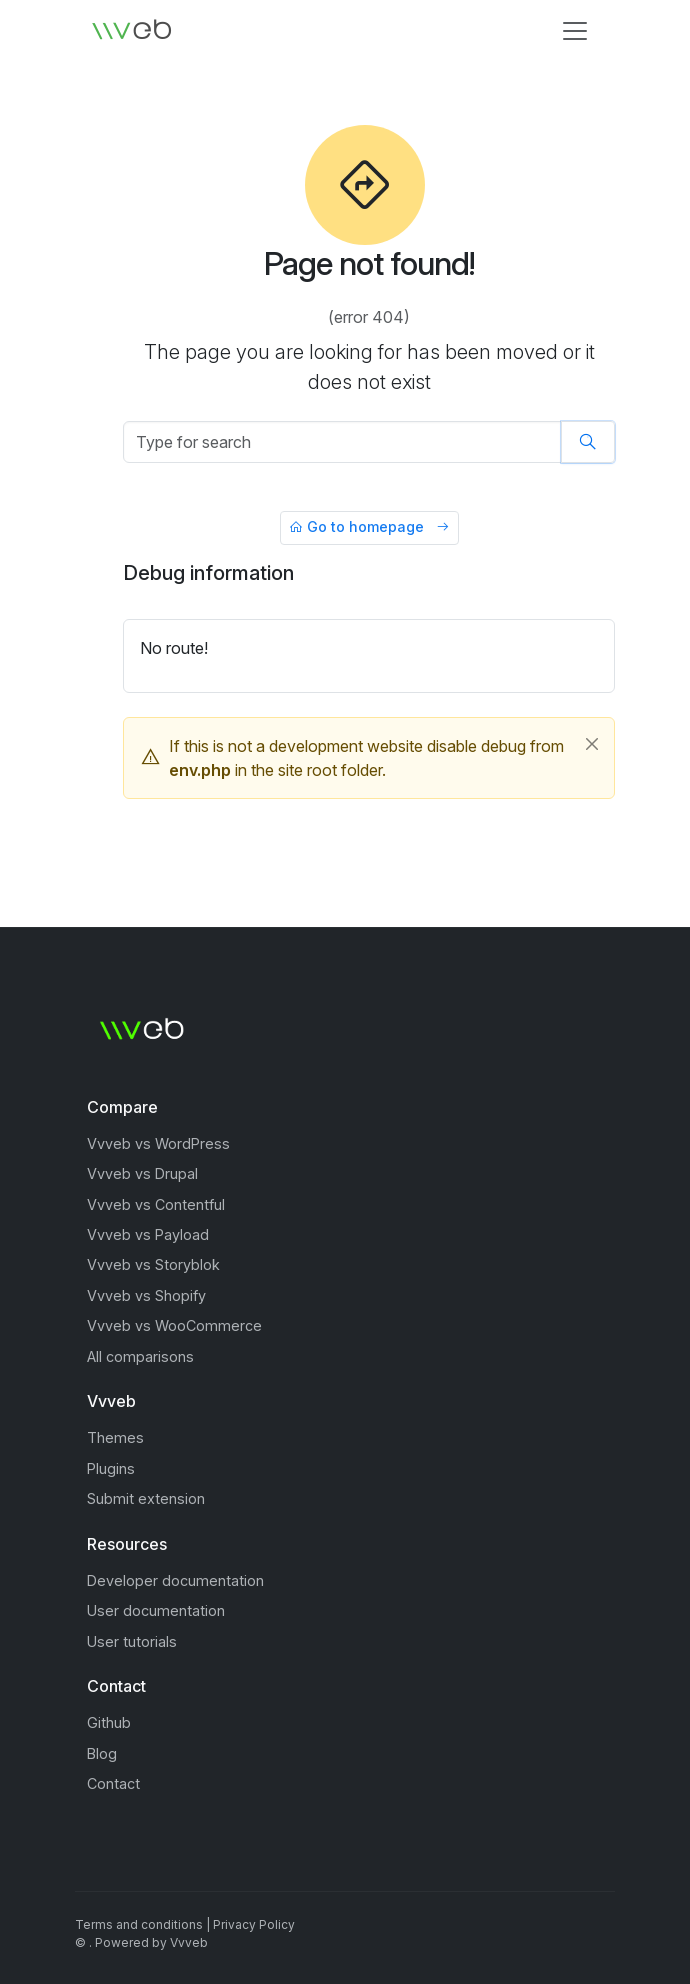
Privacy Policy (254, 1924)
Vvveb (189, 1942)
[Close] (592, 744)
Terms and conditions (139, 1924)
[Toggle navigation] (575, 31)
